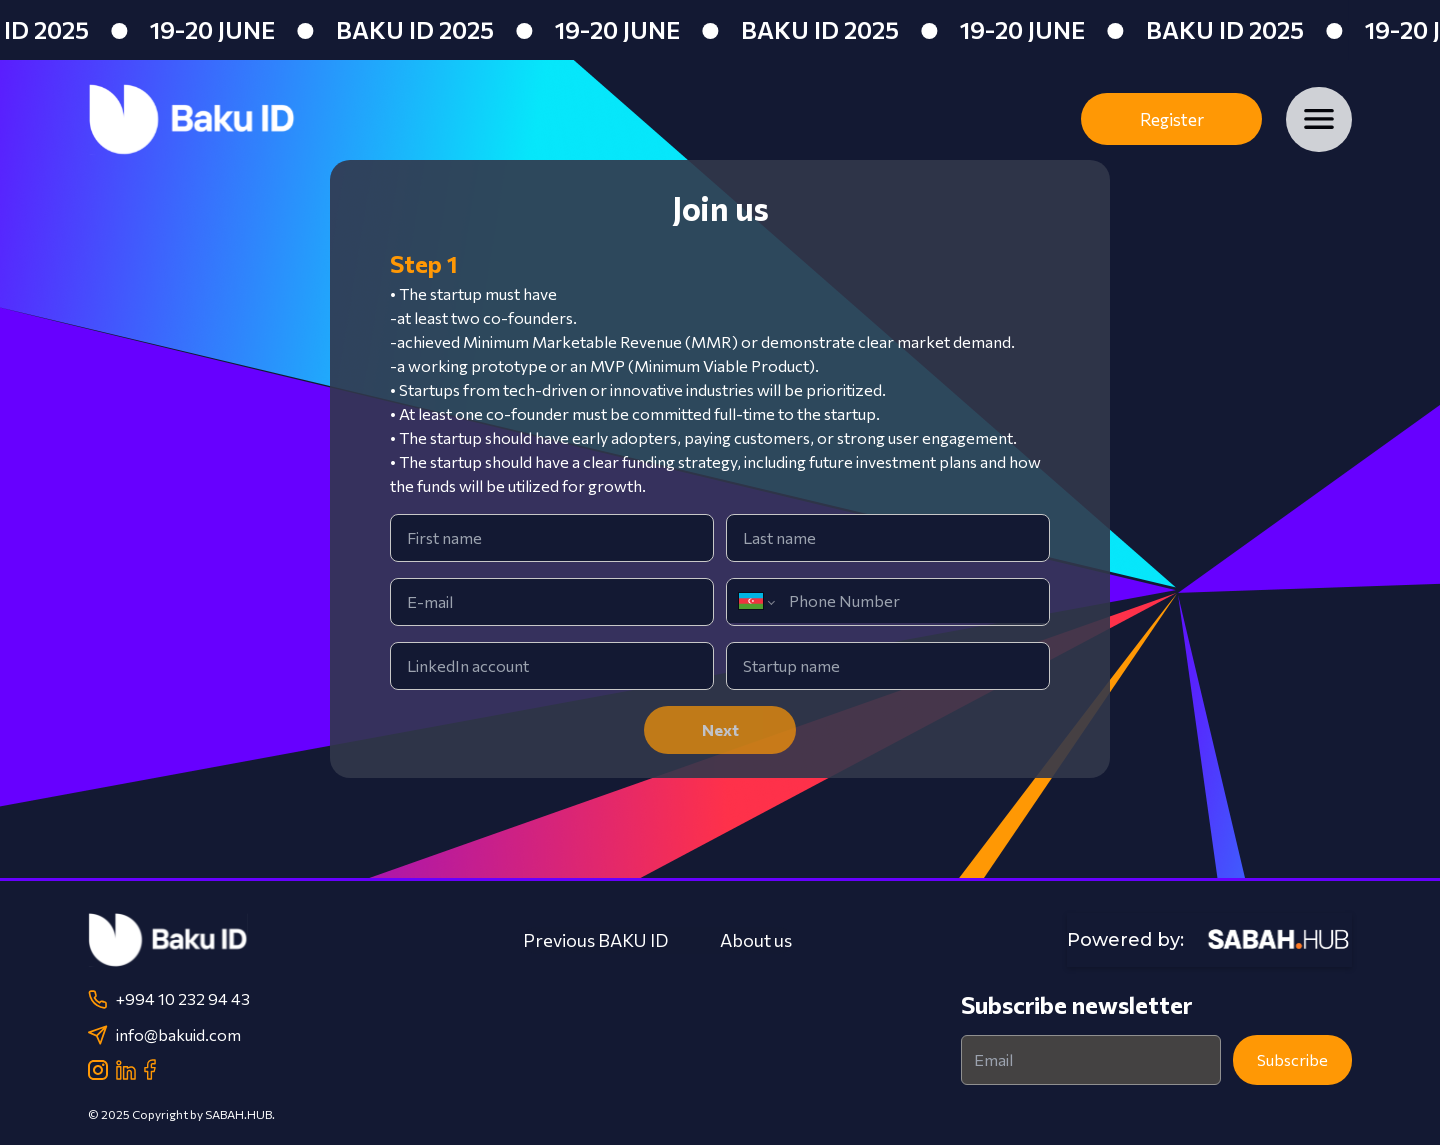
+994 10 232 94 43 (169, 998)
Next (720, 729)
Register (1172, 119)
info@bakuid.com (164, 1035)
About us (756, 940)
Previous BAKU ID (595, 940)
